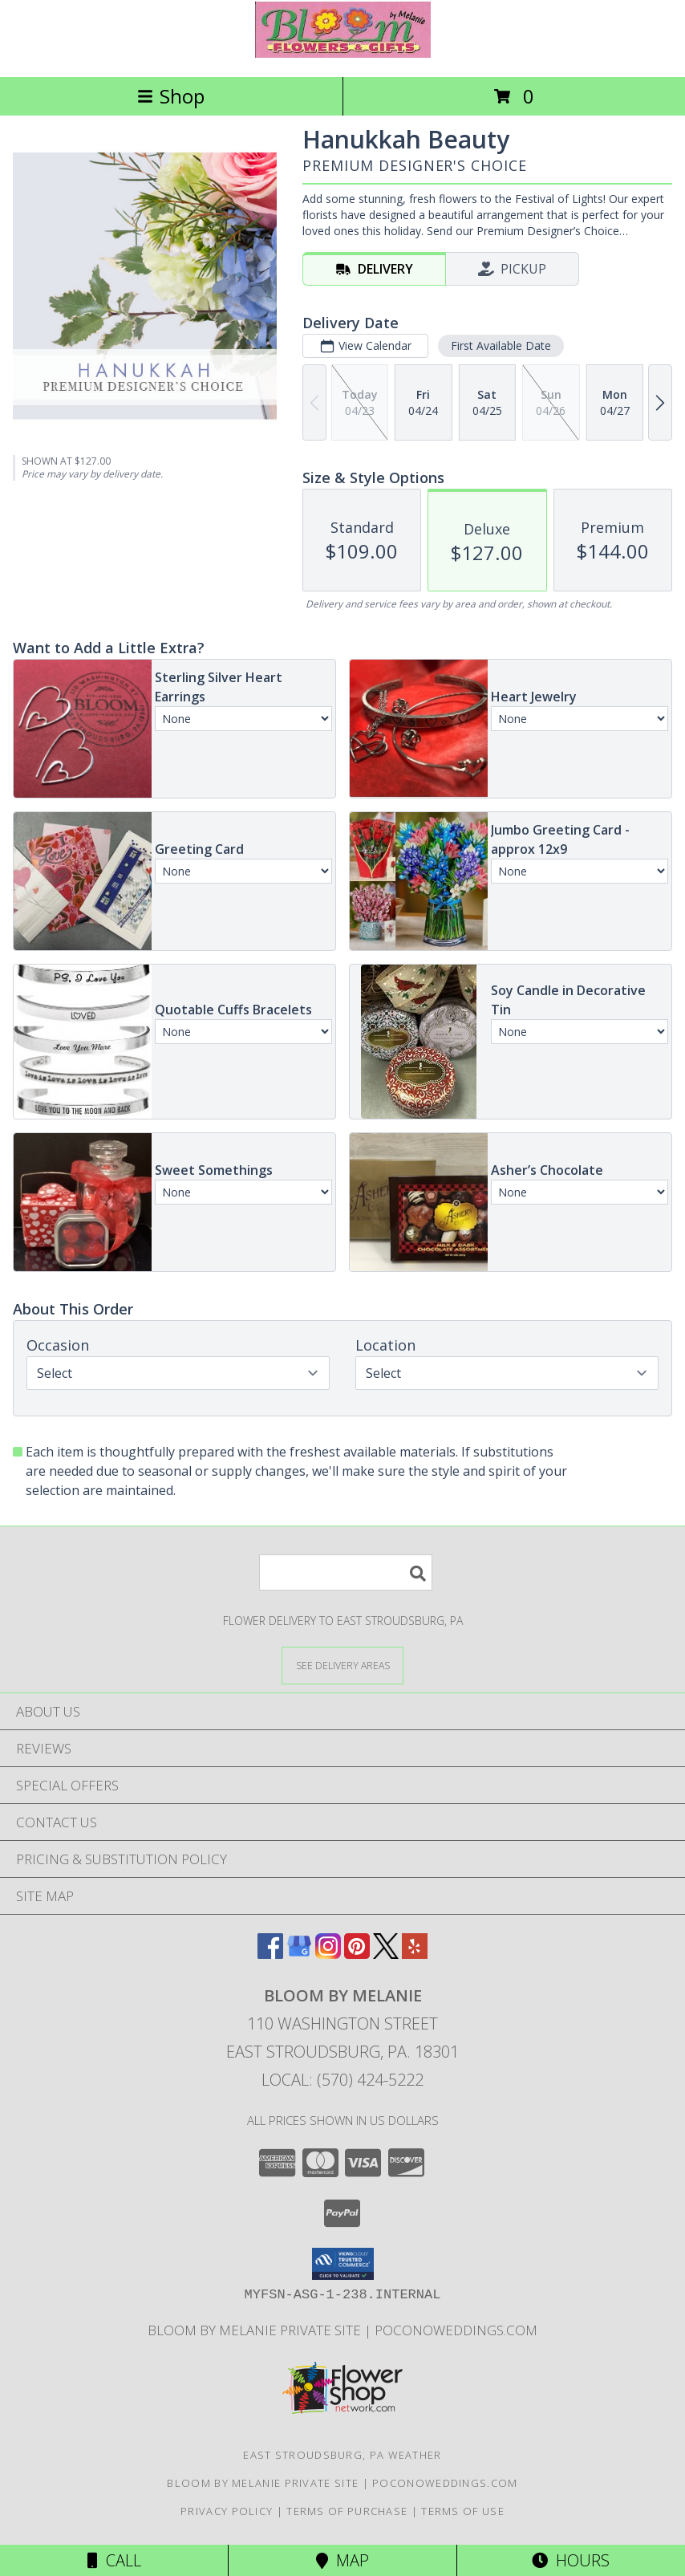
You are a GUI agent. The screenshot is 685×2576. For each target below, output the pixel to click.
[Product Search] (345, 1572)
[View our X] (386, 1953)
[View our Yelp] (415, 1953)
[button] (343, 2264)
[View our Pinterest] (357, 1953)
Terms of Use (463, 2511)
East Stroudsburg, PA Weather (342, 2455)
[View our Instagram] (328, 1953)
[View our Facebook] (270, 1953)
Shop (171, 96)
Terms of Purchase (346, 2511)
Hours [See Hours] (571, 2560)
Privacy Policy (226, 2511)
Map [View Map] (342, 2560)
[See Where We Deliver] (342, 1664)
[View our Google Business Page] (299, 1953)
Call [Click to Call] (114, 2560)
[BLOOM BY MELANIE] (343, 53)
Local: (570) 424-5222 (342, 2079)
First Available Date (501, 345)
